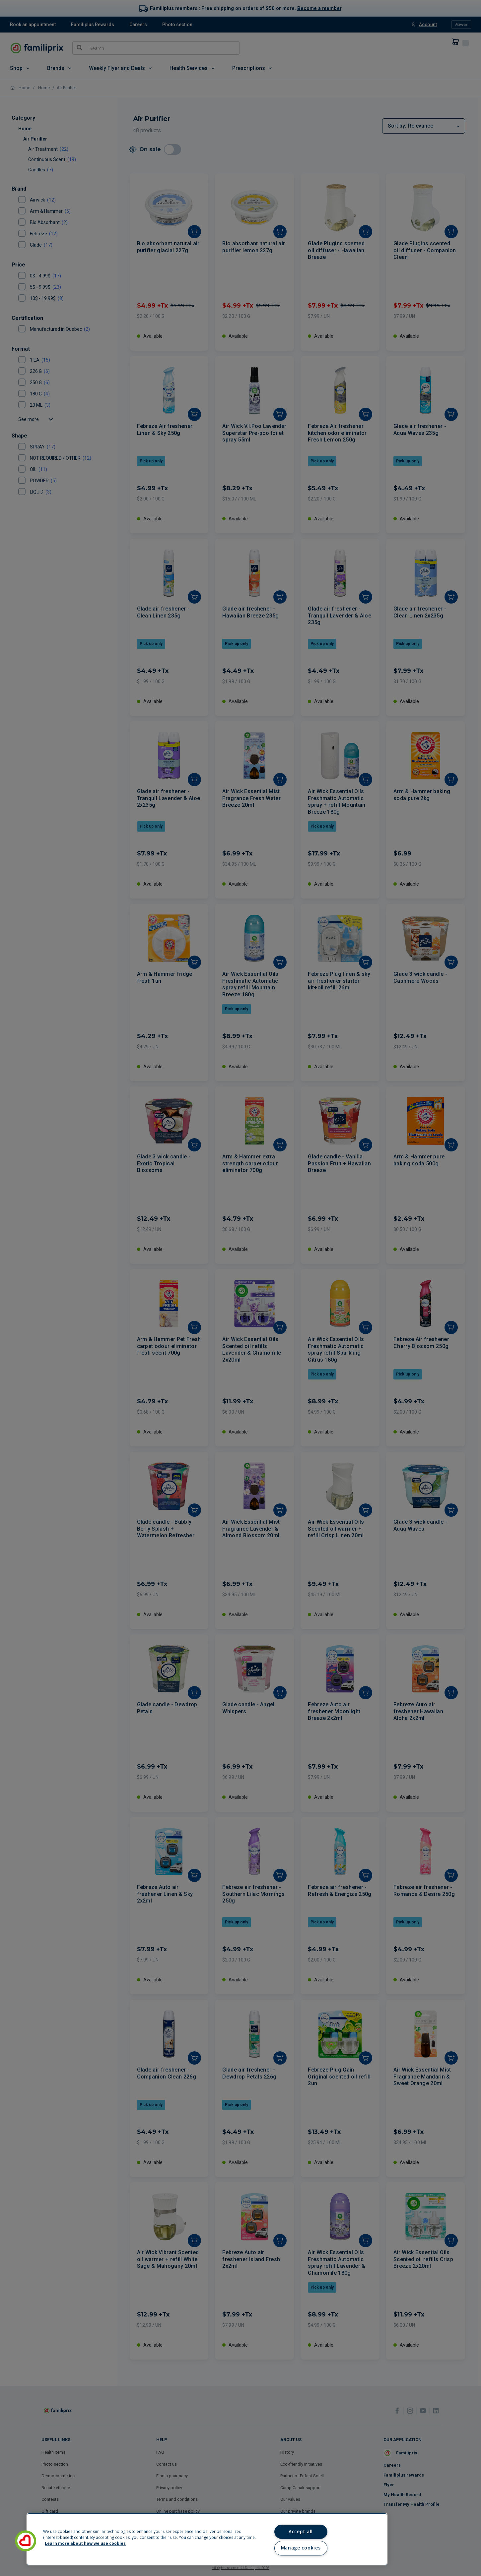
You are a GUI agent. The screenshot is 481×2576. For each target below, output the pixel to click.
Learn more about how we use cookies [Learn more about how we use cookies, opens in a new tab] (85, 2543)
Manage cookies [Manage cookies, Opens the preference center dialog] (300, 2548)
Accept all (301, 2532)
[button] (25, 2540)
